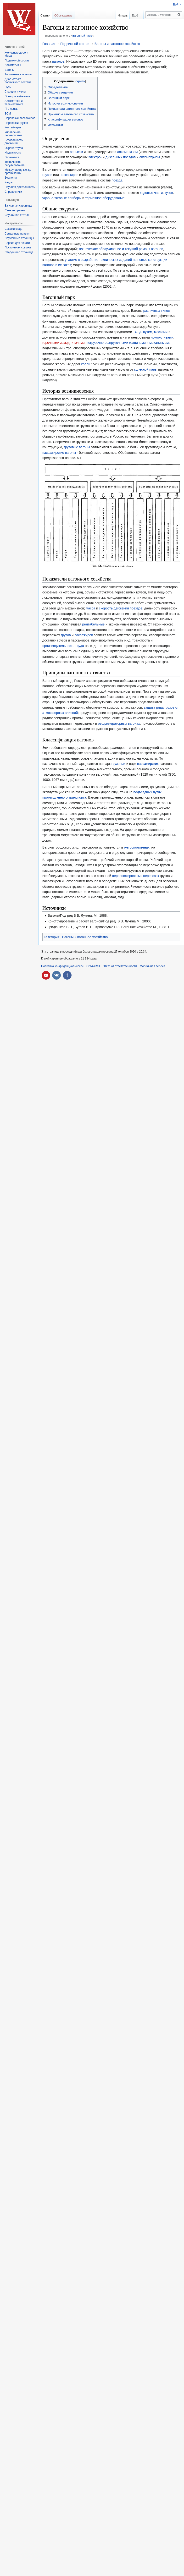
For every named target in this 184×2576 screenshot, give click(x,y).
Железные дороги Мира (16, 54)
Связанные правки (17, 233)
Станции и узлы (15, 91)
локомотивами (162, 337)
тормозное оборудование (105, 198)
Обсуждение (63, 15)
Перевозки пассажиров (20, 118)
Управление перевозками (13, 134)
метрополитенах (137, 847)
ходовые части (151, 193)
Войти (177, 4)
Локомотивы (13, 65)
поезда (117, 180)
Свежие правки (15, 210)
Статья (45, 15)
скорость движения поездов (120, 608)
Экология (11, 177)
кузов (169, 193)
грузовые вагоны (77, 447)
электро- (95, 157)
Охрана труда (14, 148)
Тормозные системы (18, 74)
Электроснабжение (17, 96)
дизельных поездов (121, 157)
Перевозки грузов (16, 123)
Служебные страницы (19, 238)
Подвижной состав (74, 44)
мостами (160, 332)
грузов (47, 175)
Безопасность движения (14, 141)
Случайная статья (16, 215)
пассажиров (69, 175)
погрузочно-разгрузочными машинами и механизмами (128, 343)
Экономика (12, 157)
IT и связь (11, 108)
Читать (126, 15)
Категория (51, 937)
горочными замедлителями (63, 343)
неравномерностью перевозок (135, 876)
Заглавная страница (18, 205)
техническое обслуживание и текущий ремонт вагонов (120, 249)
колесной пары (145, 369)
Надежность (13, 152)
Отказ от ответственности (120, 966)
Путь (8, 87)
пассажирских (148, 764)
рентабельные (93, 624)
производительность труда (63, 646)
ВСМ (8, 113)
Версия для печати (17, 243)
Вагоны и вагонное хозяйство (117, 44)
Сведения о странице (19, 252)
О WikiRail (93, 966)
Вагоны (9, 69)
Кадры (9, 182)
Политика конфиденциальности (62, 966)
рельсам (76, 152)
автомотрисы (149, 157)
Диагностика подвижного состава (18, 80)
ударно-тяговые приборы (61, 198)
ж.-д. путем (143, 332)
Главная (48, 44)
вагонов (58, 61)
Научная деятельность (20, 187)
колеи (85, 364)
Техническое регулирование (14, 163)
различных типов (156, 310)
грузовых (118, 764)
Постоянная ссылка (18, 247)
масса (90, 608)
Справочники (13, 191)
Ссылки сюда (13, 228)
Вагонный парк (82, 35)
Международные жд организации (18, 171)
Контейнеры (13, 127)
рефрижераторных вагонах (119, 723)
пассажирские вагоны (59, 453)
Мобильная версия (152, 966)
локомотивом (127, 152)
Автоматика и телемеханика (14, 102)
